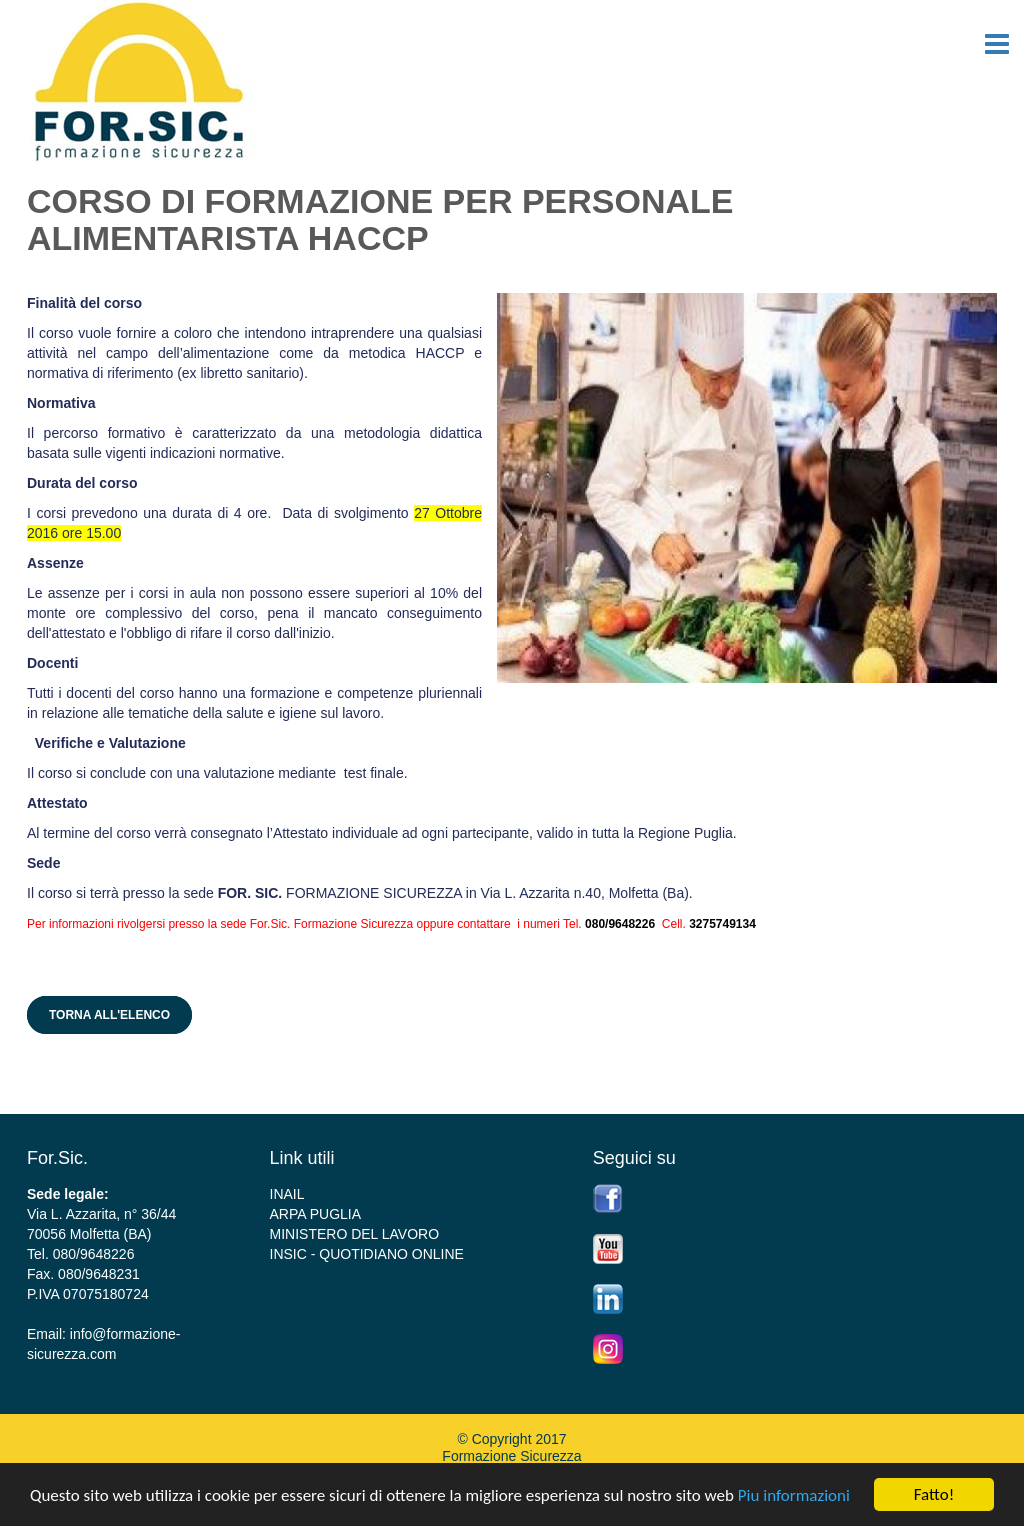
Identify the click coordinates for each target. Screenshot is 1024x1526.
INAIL (287, 1194)
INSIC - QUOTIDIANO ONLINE (367, 1254)
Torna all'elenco (109, 1015)
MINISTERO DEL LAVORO (355, 1234)
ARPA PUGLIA (316, 1214)
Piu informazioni (794, 1495)
